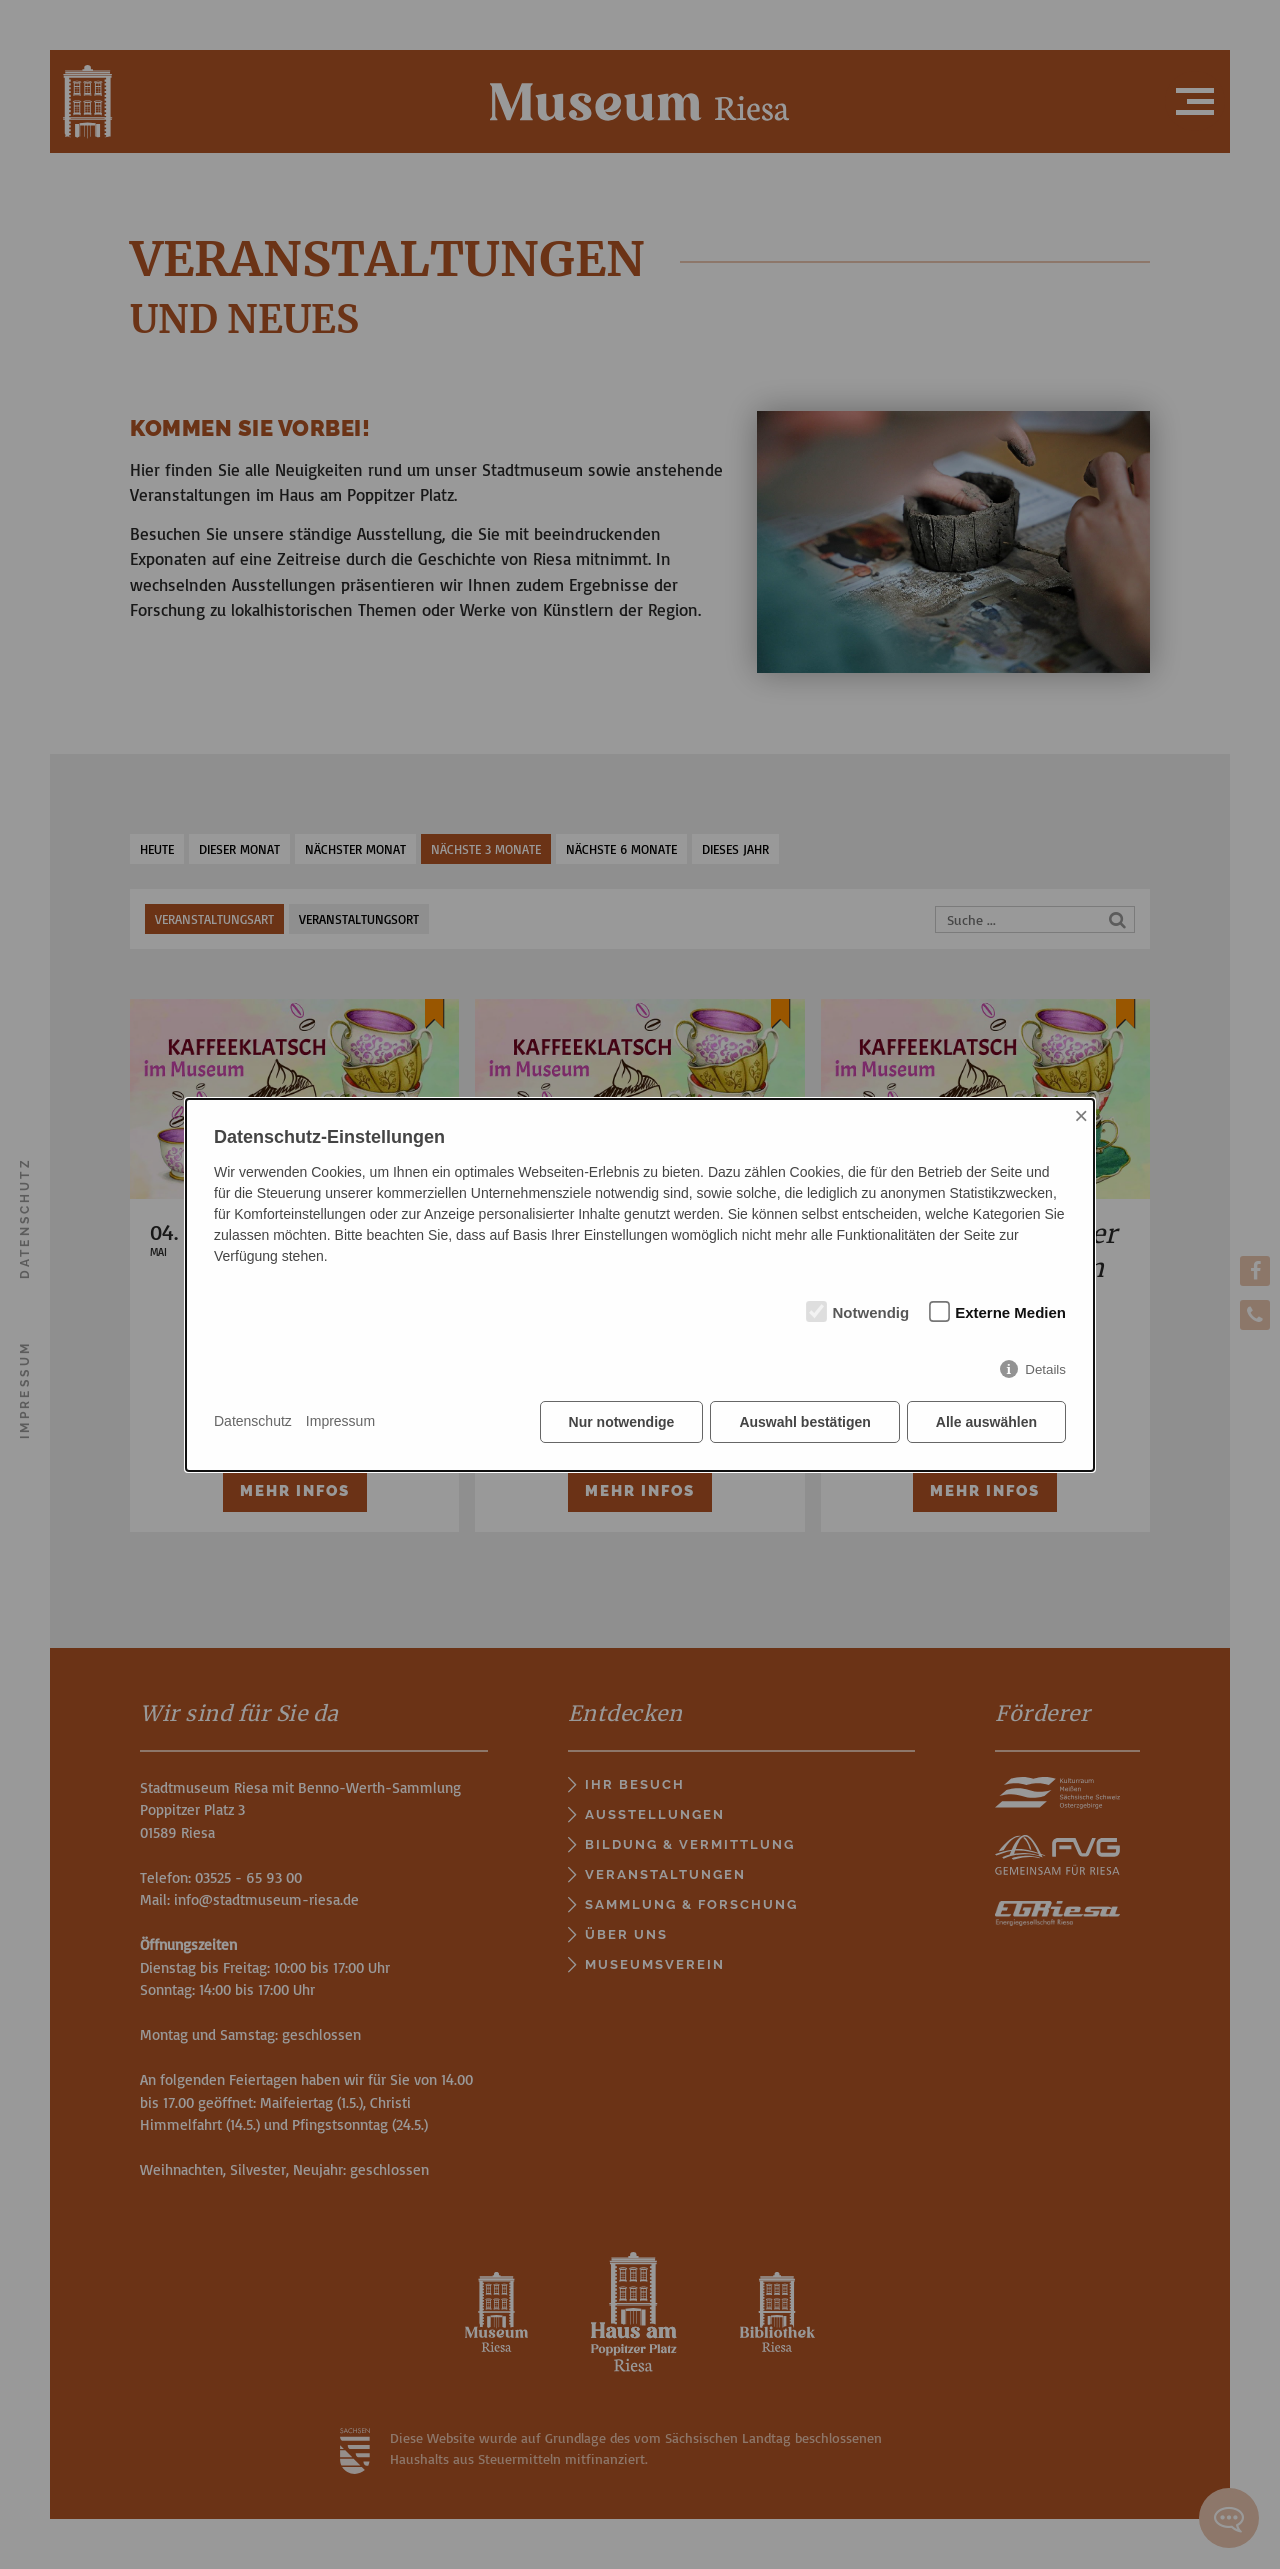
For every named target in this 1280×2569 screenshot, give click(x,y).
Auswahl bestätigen (804, 1422)
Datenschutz (253, 1421)
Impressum (340, 1421)
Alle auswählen (986, 1422)
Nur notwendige (622, 1422)
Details (1045, 1369)
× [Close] (1081, 1115)
